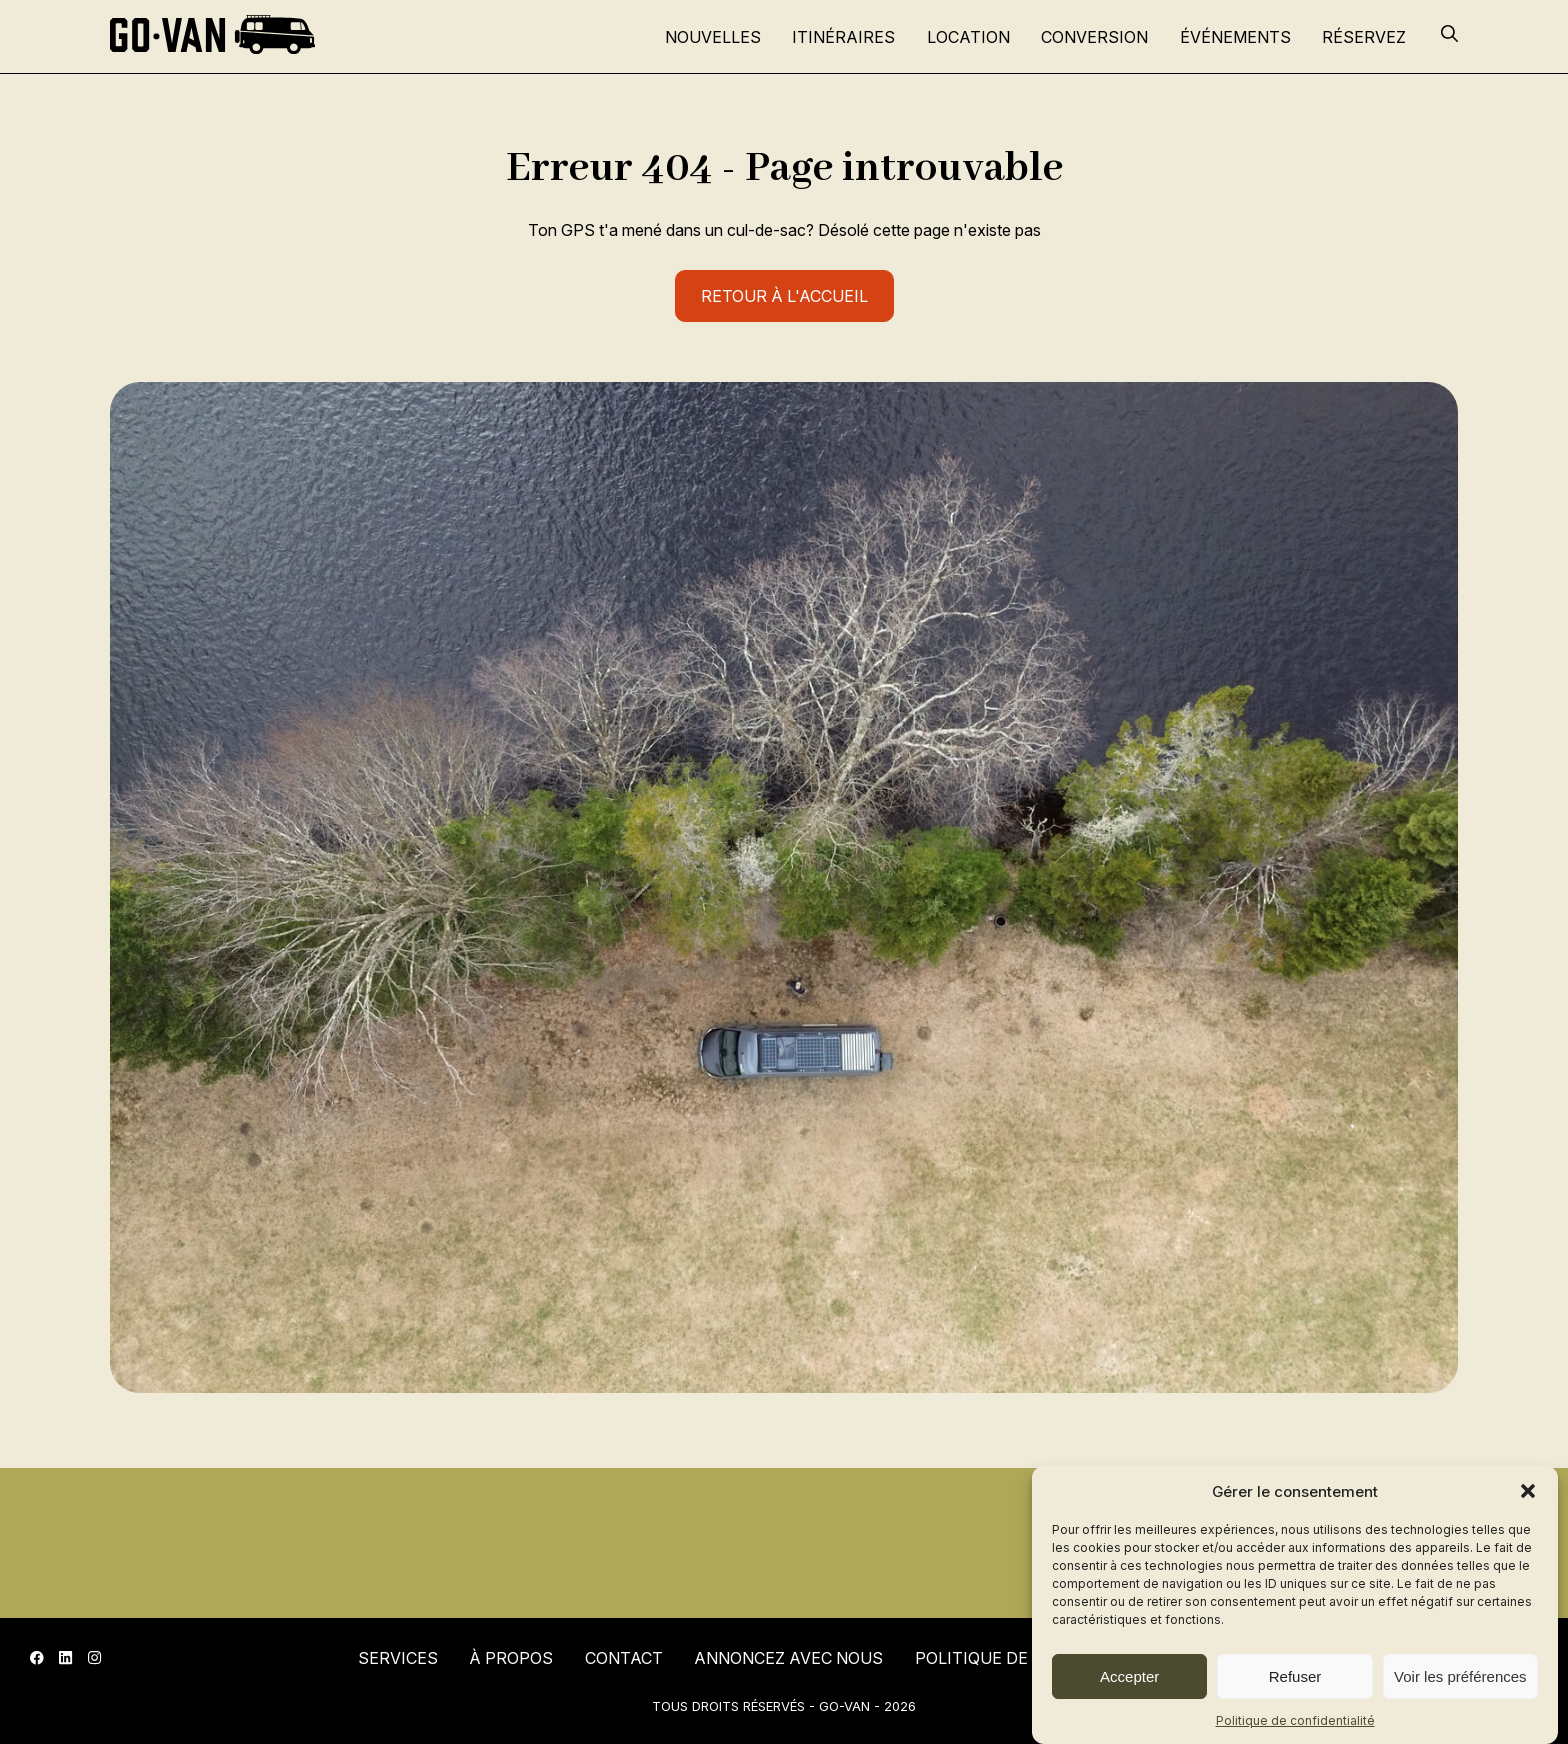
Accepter (1129, 1676)
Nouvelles (713, 37)
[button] (1528, 1491)
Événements (1235, 37)
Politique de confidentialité (1295, 1720)
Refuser (1295, 1676)
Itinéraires (843, 37)
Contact (624, 1658)
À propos (511, 1658)
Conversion (1094, 37)
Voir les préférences (1460, 1676)
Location (968, 37)
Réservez (1364, 37)
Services (398, 1658)
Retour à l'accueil (784, 296)
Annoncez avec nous (788, 1658)
